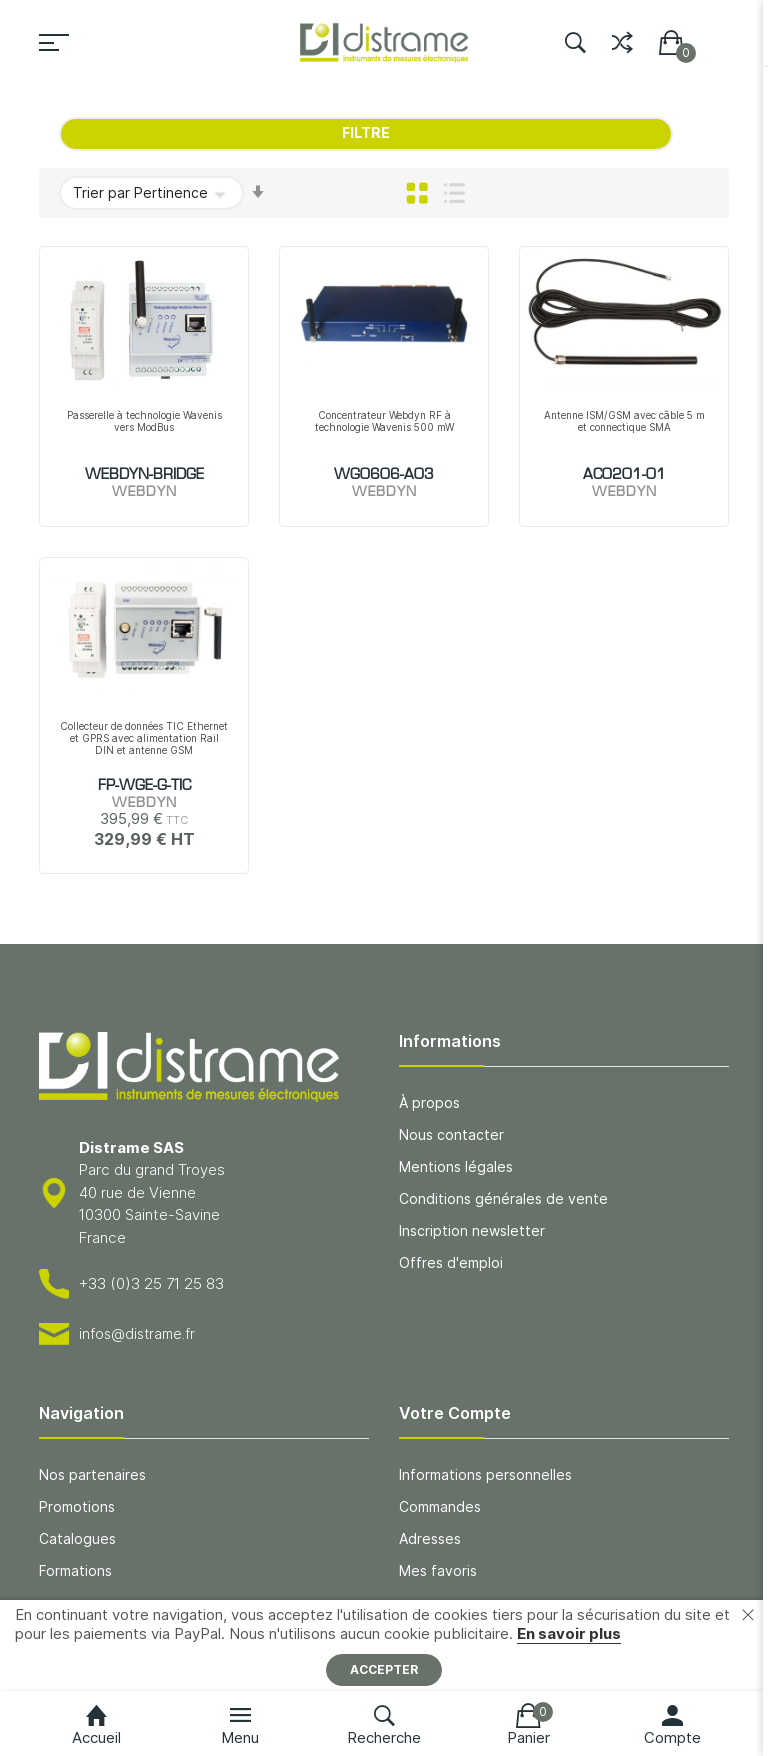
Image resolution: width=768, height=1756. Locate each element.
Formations (75, 1570)
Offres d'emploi (451, 1262)
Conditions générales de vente (503, 1198)
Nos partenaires (92, 1474)
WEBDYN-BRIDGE (144, 475)
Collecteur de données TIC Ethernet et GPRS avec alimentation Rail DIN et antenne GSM (144, 738)
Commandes (440, 1506)
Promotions (77, 1506)
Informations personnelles (485, 1474)
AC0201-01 (624, 475)
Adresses (430, 1538)
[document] (384, 1645)
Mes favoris (438, 1570)
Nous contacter (451, 1134)
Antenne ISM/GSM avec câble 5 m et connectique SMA (624, 421)
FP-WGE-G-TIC (144, 786)
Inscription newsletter (472, 1230)
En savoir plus (569, 1633)
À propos (429, 1102)
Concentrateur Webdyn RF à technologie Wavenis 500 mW (384, 421)
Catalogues (77, 1538)
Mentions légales (456, 1166)
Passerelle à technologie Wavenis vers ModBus (144, 421)
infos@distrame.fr (137, 1333)
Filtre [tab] (366, 132)
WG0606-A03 (384, 475)
